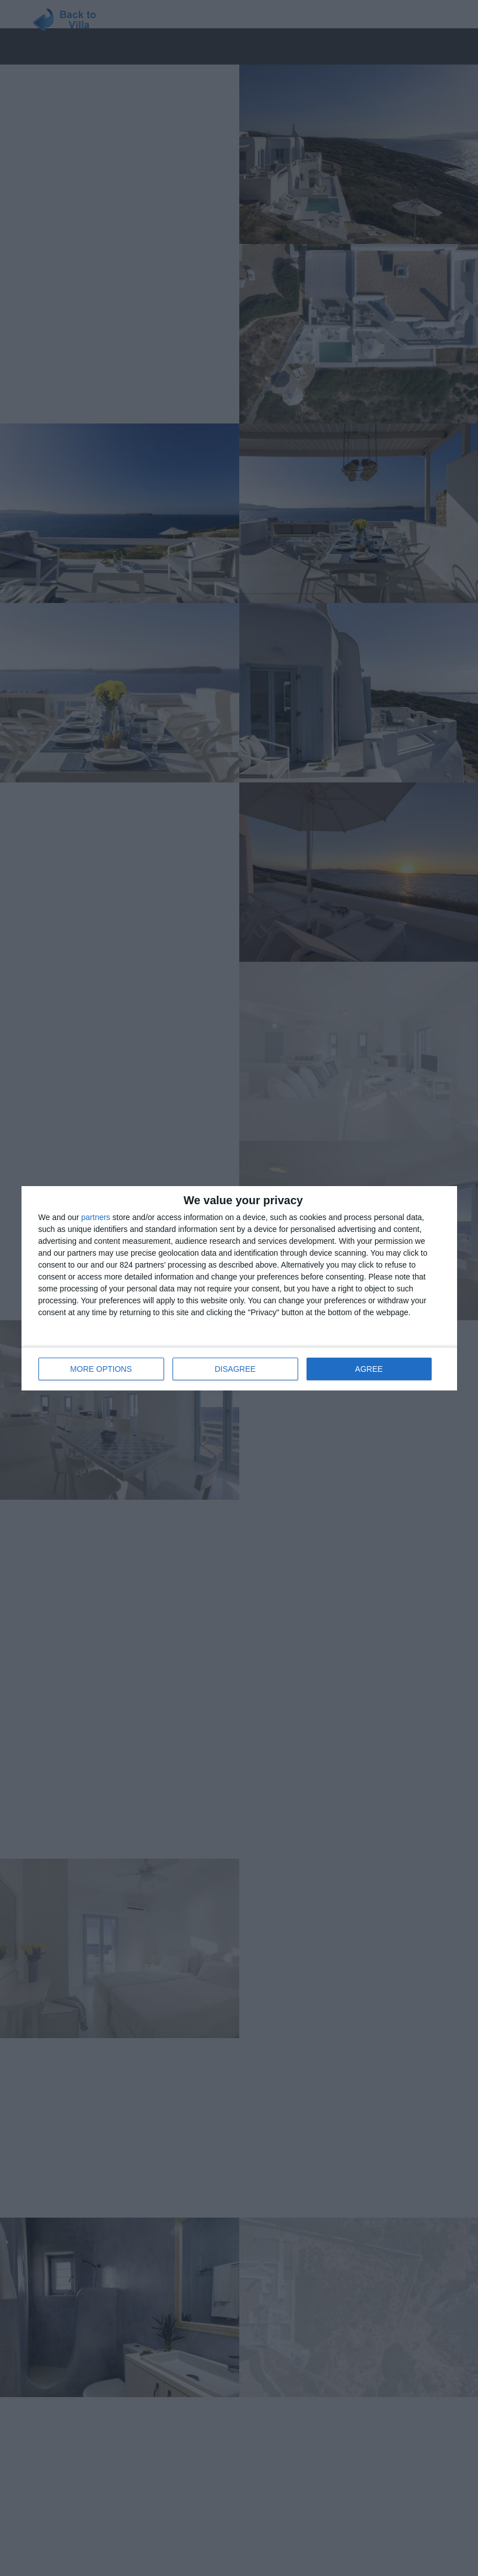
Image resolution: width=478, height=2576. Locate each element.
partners (95, 1217)
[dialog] (239, 1288)
